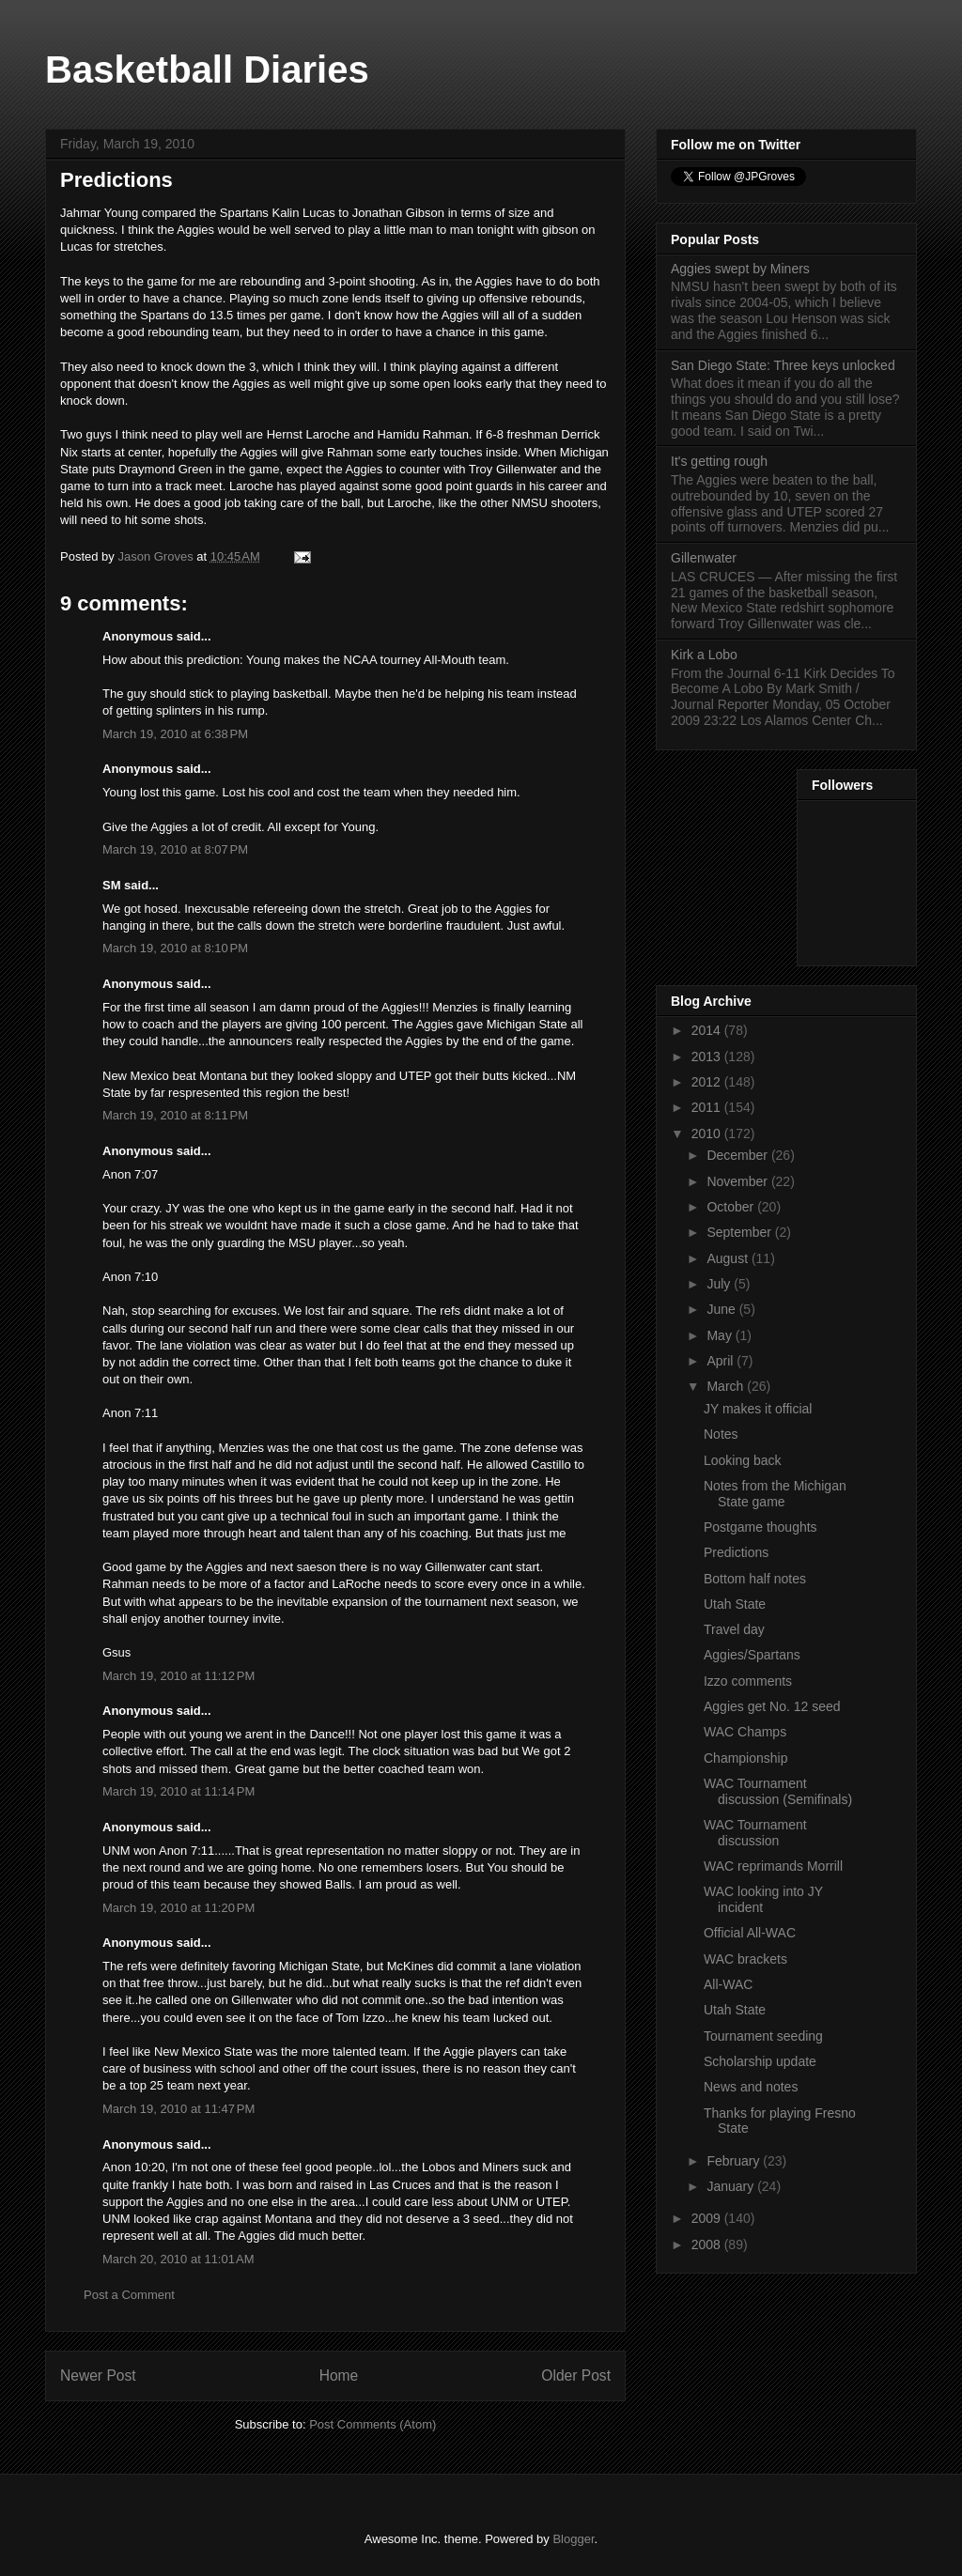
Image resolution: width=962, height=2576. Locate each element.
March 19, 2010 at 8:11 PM (175, 1115)
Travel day (734, 1629)
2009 (707, 2218)
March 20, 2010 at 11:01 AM (178, 2259)
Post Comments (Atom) (372, 2424)
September (740, 1232)
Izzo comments (748, 1681)
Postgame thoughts (760, 1527)
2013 (707, 1056)
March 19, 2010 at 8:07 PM (175, 849)
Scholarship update (760, 2061)
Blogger (573, 2539)
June (722, 1309)
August (728, 1258)
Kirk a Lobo (704, 654)
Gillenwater (704, 557)
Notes (721, 1434)
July (720, 1283)
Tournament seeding (763, 2036)
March (726, 1386)
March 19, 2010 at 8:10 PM (175, 948)
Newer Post (98, 2375)
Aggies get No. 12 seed (772, 1706)
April (721, 1360)
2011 (707, 1107)
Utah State (735, 1604)
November (738, 1181)
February (734, 2160)
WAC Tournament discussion (755, 1832)
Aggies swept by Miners (740, 268)
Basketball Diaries (207, 69)
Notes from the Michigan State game (775, 1493)
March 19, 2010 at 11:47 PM (178, 2109)
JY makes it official (758, 1408)
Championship (746, 1758)
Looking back (743, 1460)
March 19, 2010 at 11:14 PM (178, 1791)
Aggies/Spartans (752, 1654)
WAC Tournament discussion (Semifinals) (778, 1791)
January (731, 2186)
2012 (707, 1081)
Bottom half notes (755, 1578)
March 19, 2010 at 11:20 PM (178, 1908)
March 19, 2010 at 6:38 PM (175, 734)
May (720, 1335)
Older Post (576, 2375)
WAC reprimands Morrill (773, 1866)
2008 (707, 2244)
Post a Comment (129, 2295)
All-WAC (728, 1984)
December (738, 1155)
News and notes (751, 2086)
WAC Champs (745, 1731)
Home (339, 2375)
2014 (707, 1030)
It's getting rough (719, 461)
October (731, 1206)
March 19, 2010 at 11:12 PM (178, 1676)
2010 (707, 1133)
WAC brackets (745, 1959)
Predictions (736, 1552)
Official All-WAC (750, 1932)
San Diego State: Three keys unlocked (783, 365)
